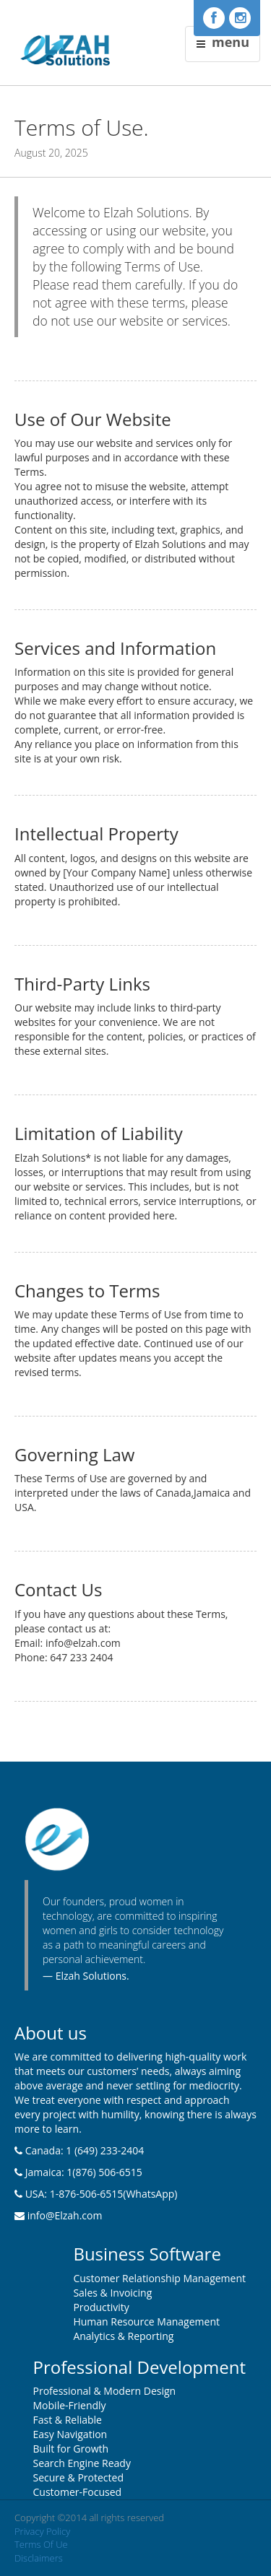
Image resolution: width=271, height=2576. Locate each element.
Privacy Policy (42, 2531)
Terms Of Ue (41, 2544)
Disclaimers (38, 2557)
